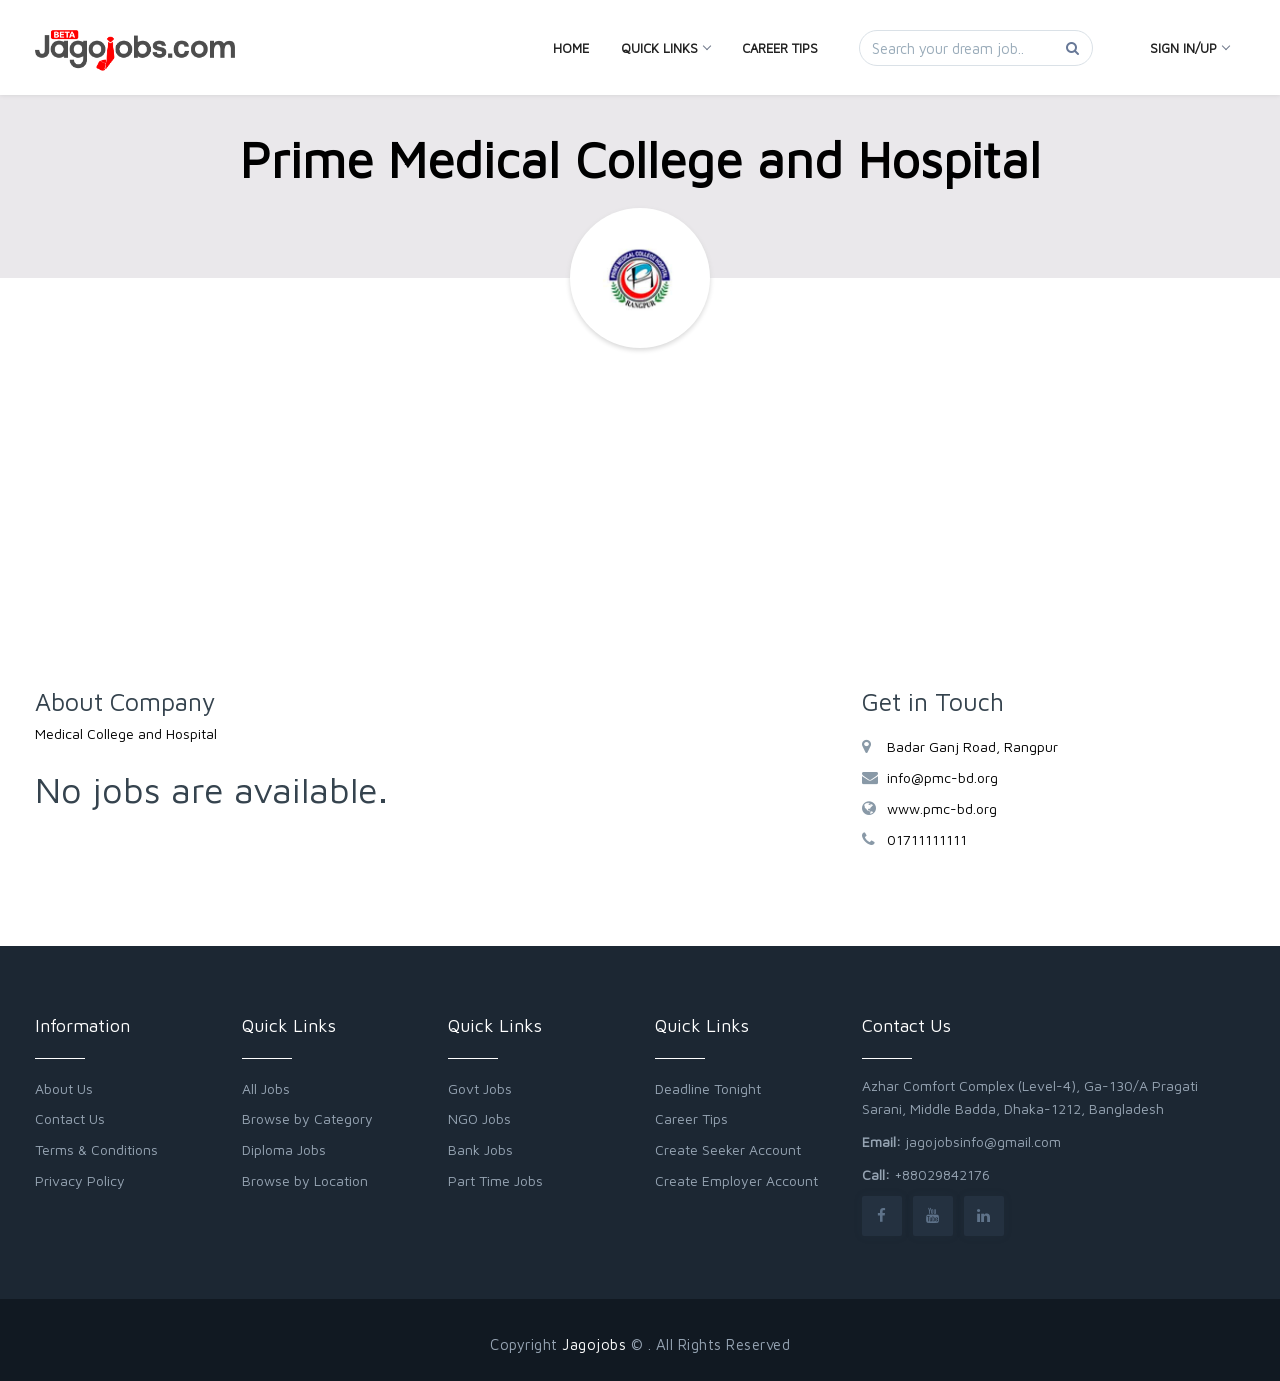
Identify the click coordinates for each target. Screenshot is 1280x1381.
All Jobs (266, 1088)
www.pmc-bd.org (942, 808)
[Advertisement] (640, 528)
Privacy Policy (80, 1180)
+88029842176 (942, 1174)
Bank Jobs (480, 1149)
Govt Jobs (480, 1088)
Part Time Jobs (495, 1180)
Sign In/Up (1189, 48)
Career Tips (780, 48)
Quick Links (665, 48)
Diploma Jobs (284, 1149)
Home (571, 48)
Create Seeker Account (728, 1149)
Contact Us (70, 1118)
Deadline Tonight (708, 1088)
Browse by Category (307, 1118)
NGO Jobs (479, 1118)
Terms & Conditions (96, 1149)
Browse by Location (305, 1180)
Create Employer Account (736, 1180)
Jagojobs (594, 1344)
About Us (64, 1088)
